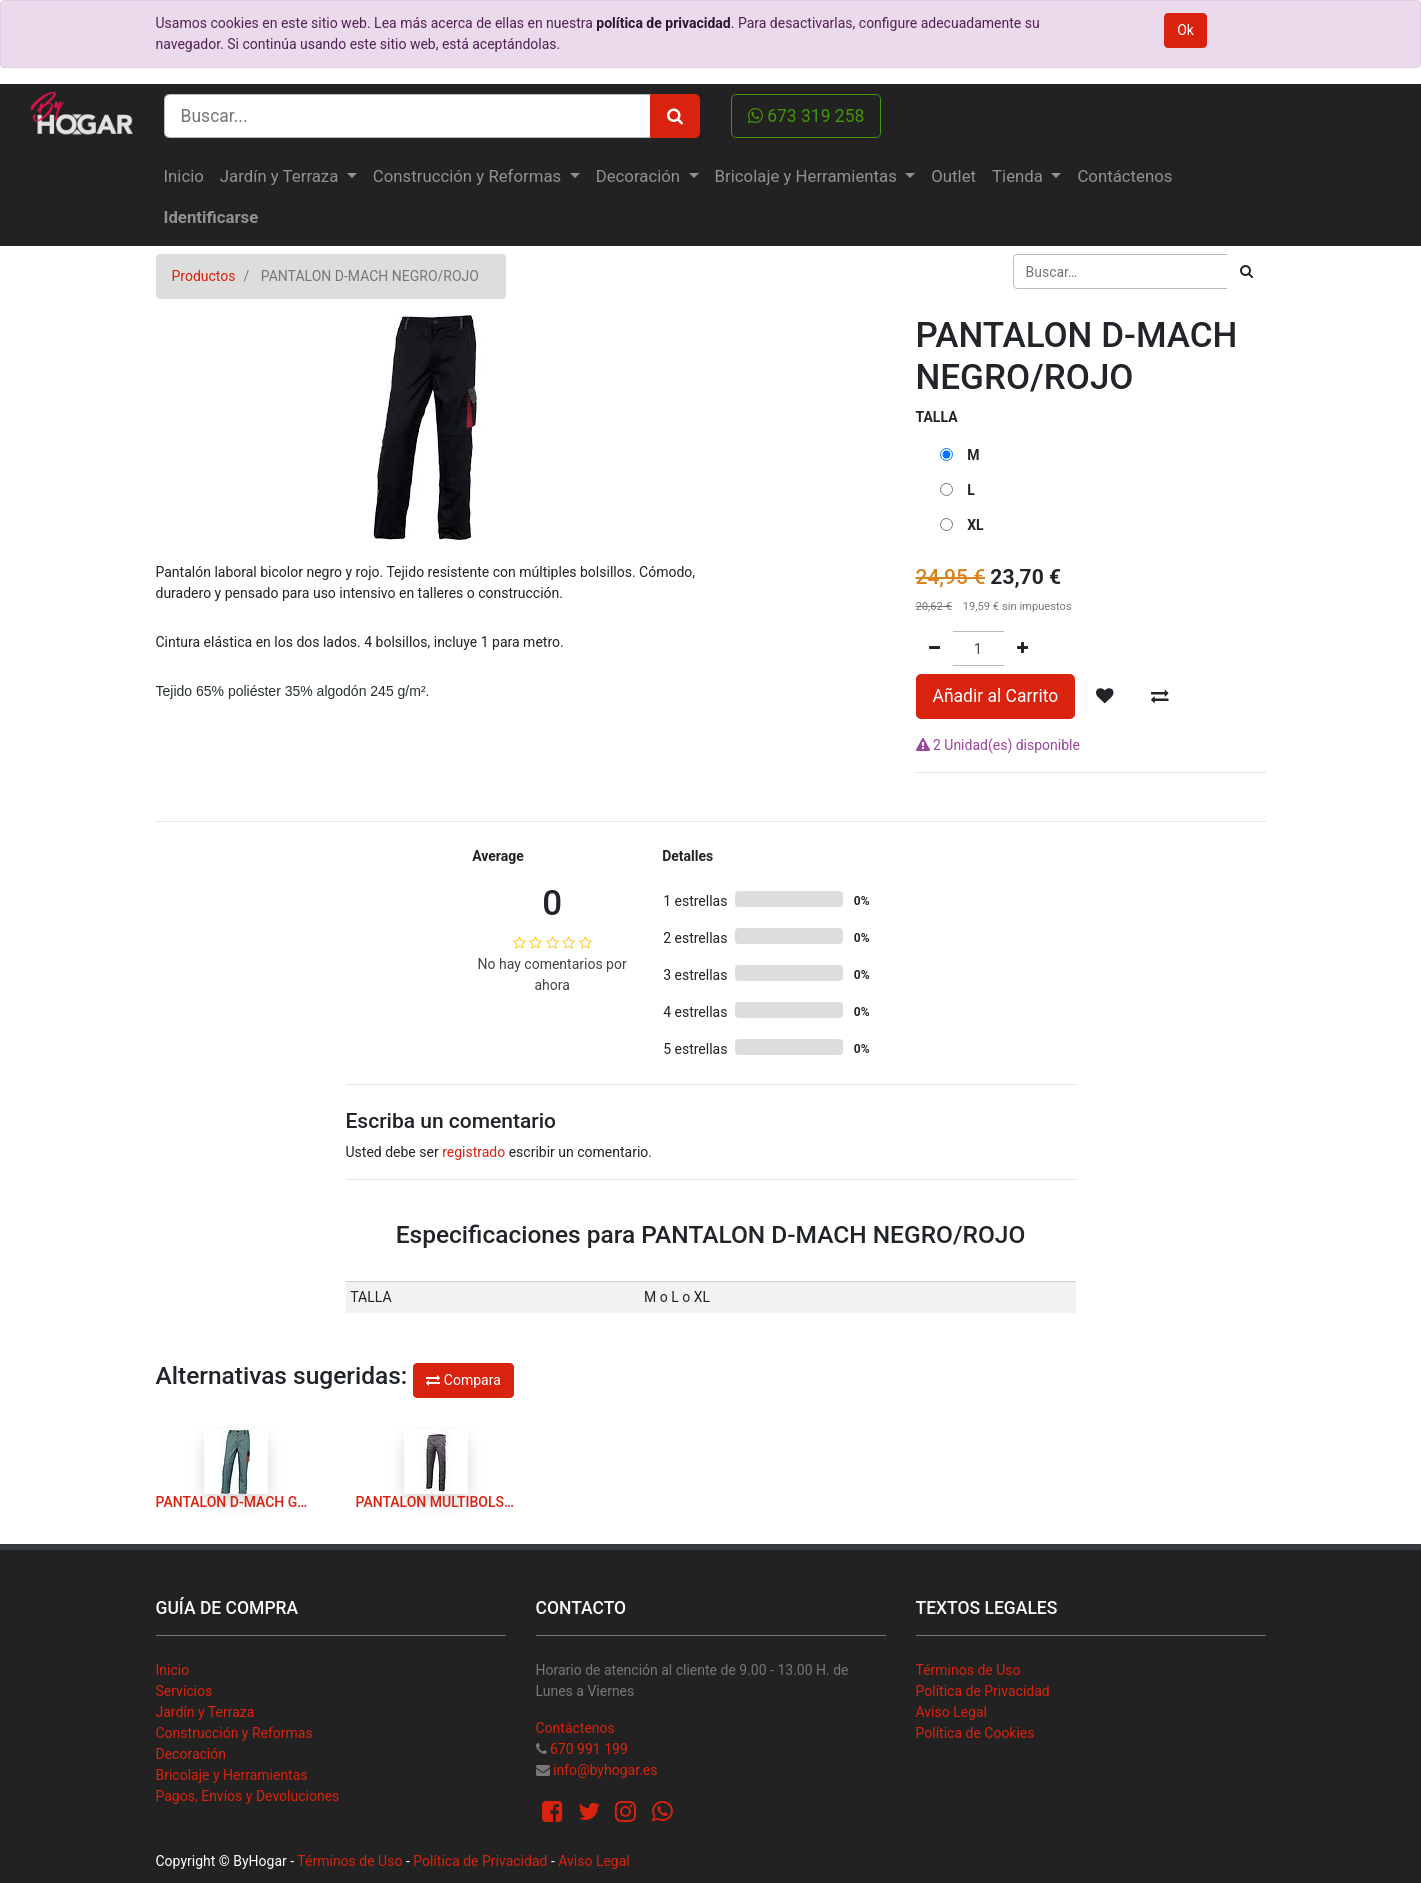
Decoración (191, 1754)
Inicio (173, 1670)
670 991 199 (589, 1749)
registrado (473, 1152)
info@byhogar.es (605, 1770)
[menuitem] (184, 176)
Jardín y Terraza (205, 1712)
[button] (1105, 696)
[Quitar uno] (934, 648)
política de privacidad (663, 23)
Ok (1185, 30)
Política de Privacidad (983, 1691)
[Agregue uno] (1022, 648)
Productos (204, 276)
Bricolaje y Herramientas (232, 1775)
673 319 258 (806, 116)
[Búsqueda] (1246, 271)
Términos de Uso (968, 1670)
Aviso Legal (952, 1712)
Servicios (184, 1691)
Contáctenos (575, 1728)
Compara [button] (463, 1380)
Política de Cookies (975, 1733)
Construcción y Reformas (234, 1733)
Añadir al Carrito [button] (996, 696)
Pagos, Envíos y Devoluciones (248, 1796)
